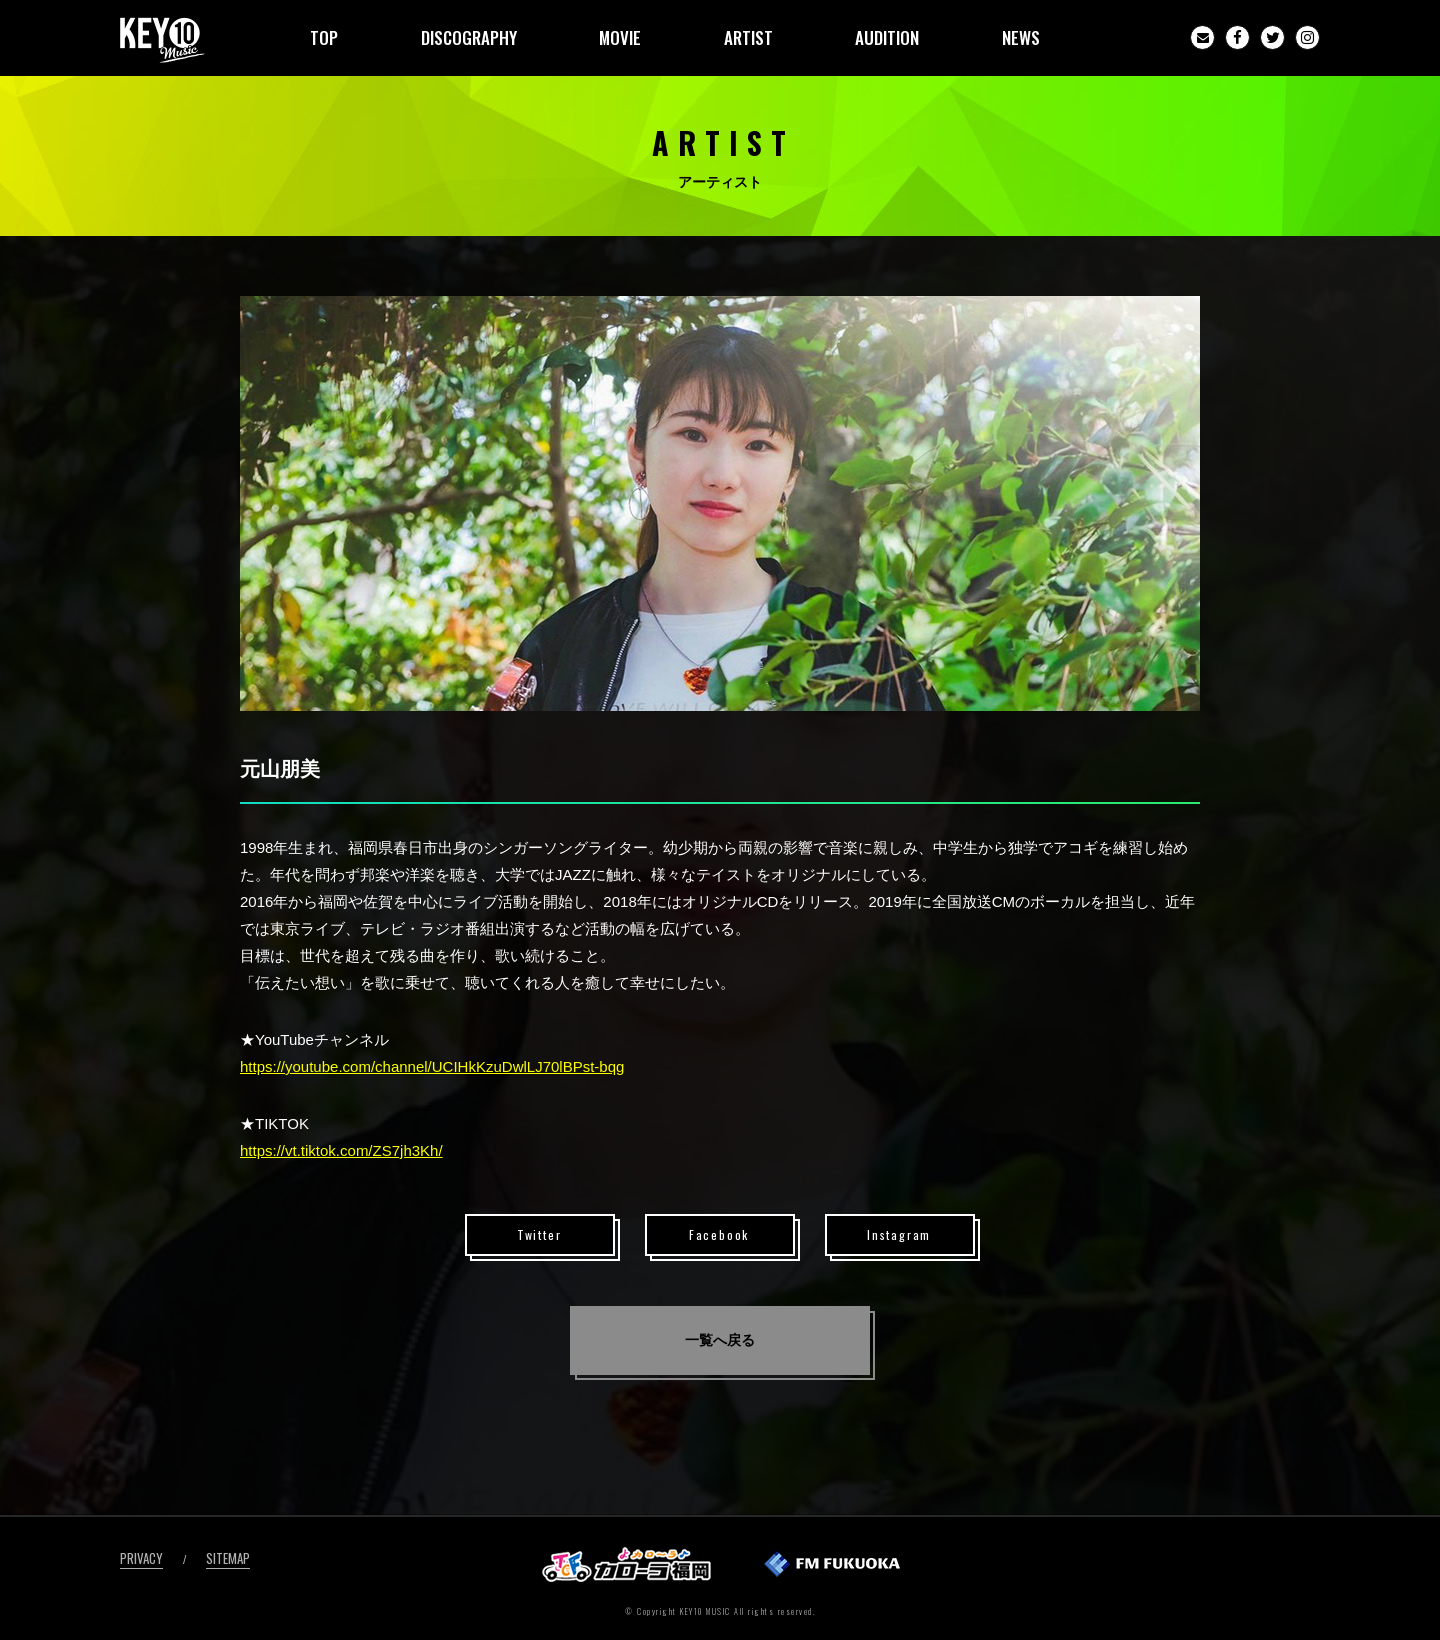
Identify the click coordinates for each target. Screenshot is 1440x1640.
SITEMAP (228, 1558)
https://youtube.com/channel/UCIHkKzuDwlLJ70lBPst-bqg (432, 1066)
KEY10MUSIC (162, 40)
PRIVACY (141, 1558)
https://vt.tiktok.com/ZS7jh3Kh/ (341, 1150)
